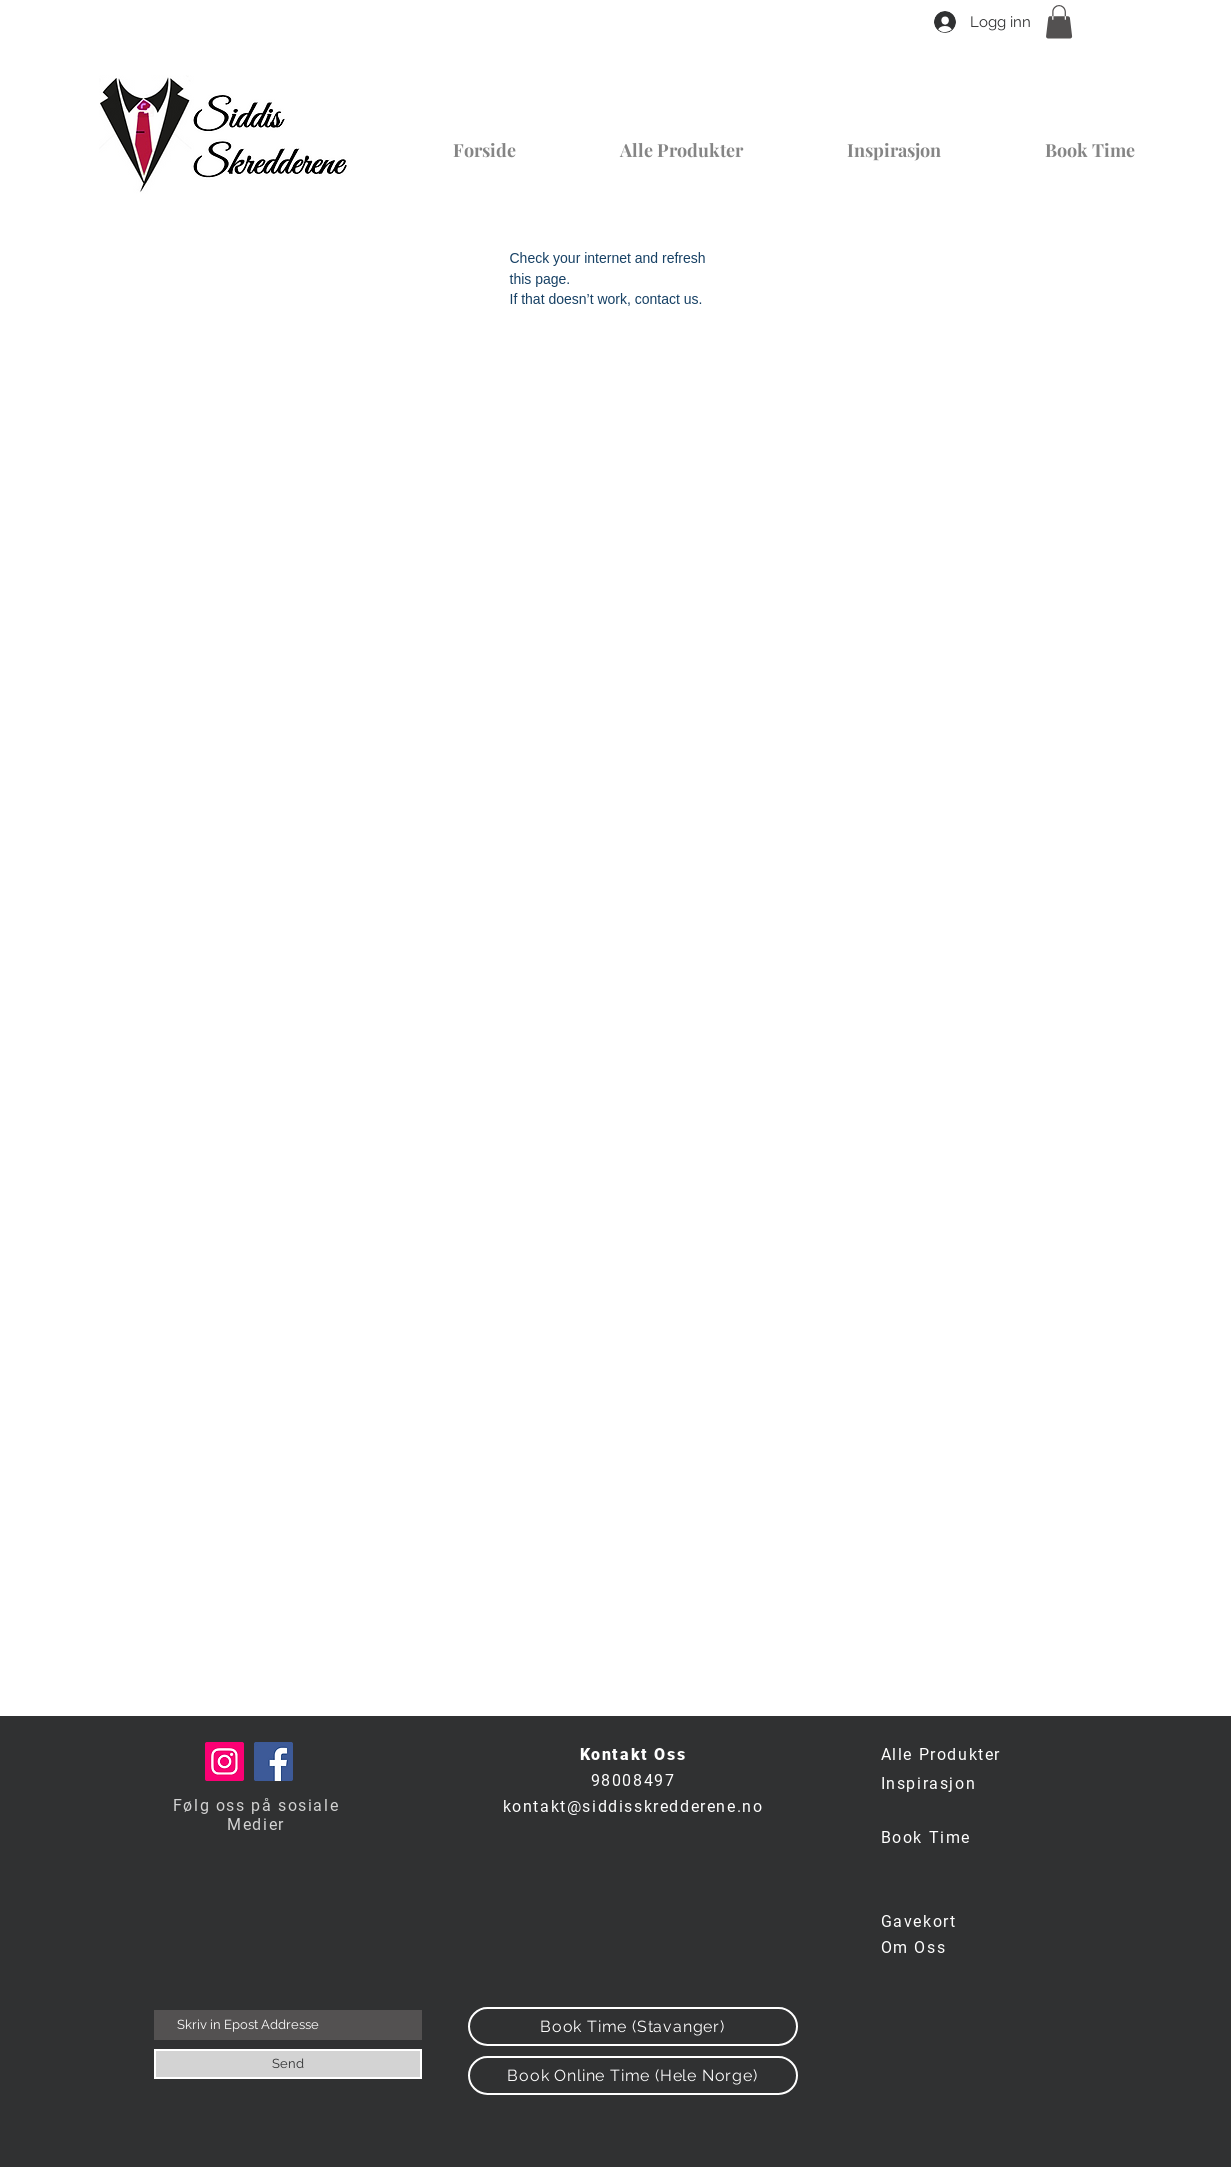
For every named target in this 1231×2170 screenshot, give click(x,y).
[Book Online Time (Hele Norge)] (633, 2075)
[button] (1059, 21)
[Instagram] (224, 1761)
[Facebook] (273, 1761)
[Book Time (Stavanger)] (633, 2026)
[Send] (288, 2064)
